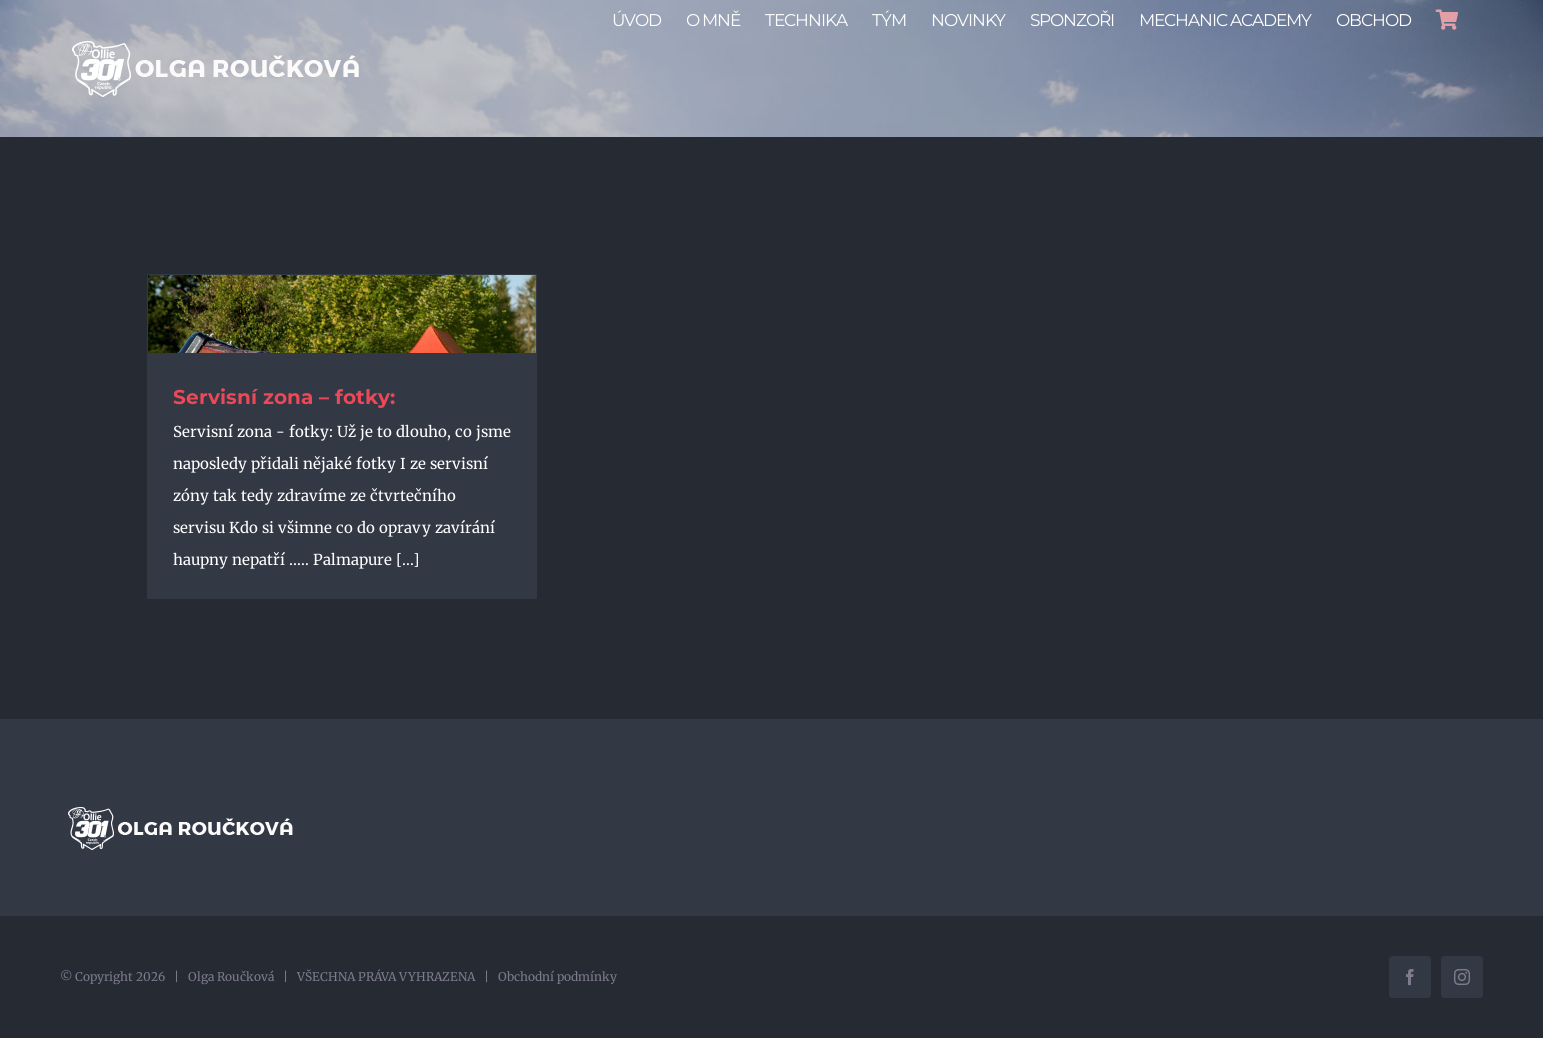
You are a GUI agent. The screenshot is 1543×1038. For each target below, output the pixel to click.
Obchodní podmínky (557, 976)
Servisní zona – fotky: (284, 397)
